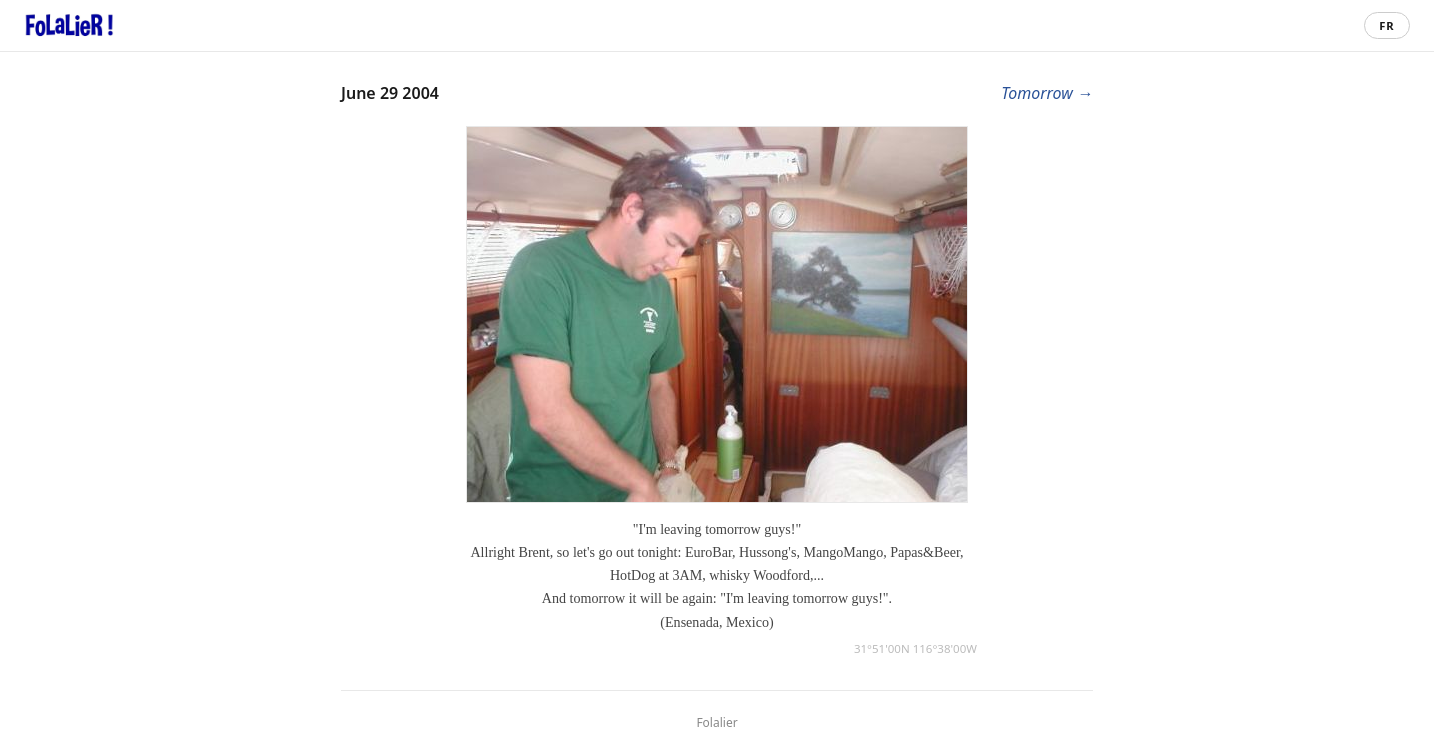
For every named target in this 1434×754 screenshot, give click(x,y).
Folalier (716, 722)
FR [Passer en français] (1386, 25)
